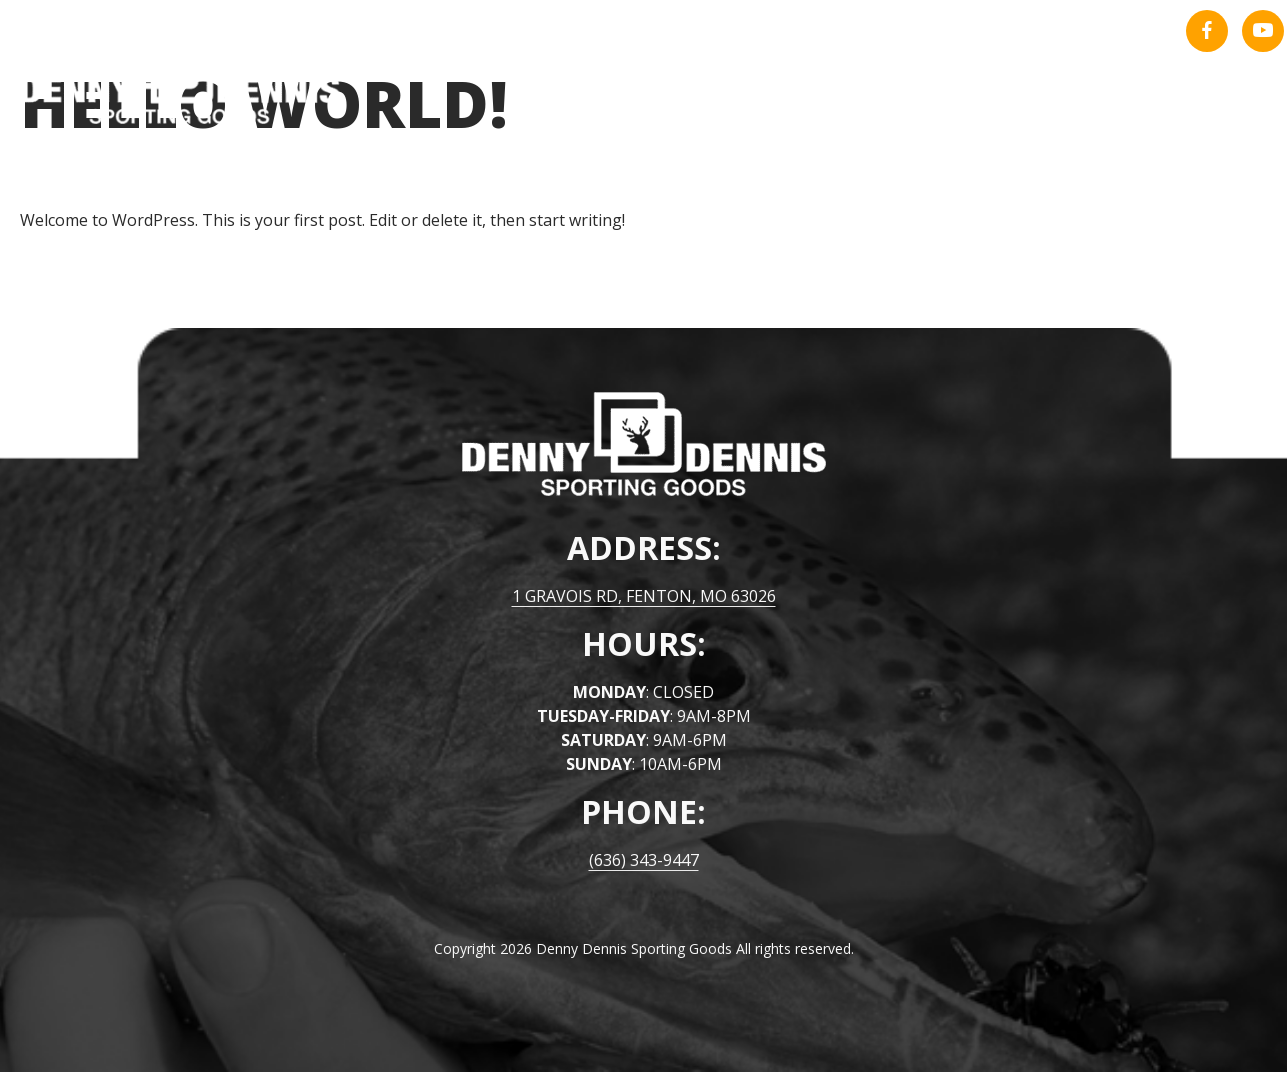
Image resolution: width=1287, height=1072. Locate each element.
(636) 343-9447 (644, 860)
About (1099, 110)
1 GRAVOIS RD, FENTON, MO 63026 (644, 596)
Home (1007, 110)
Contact (1207, 110)
